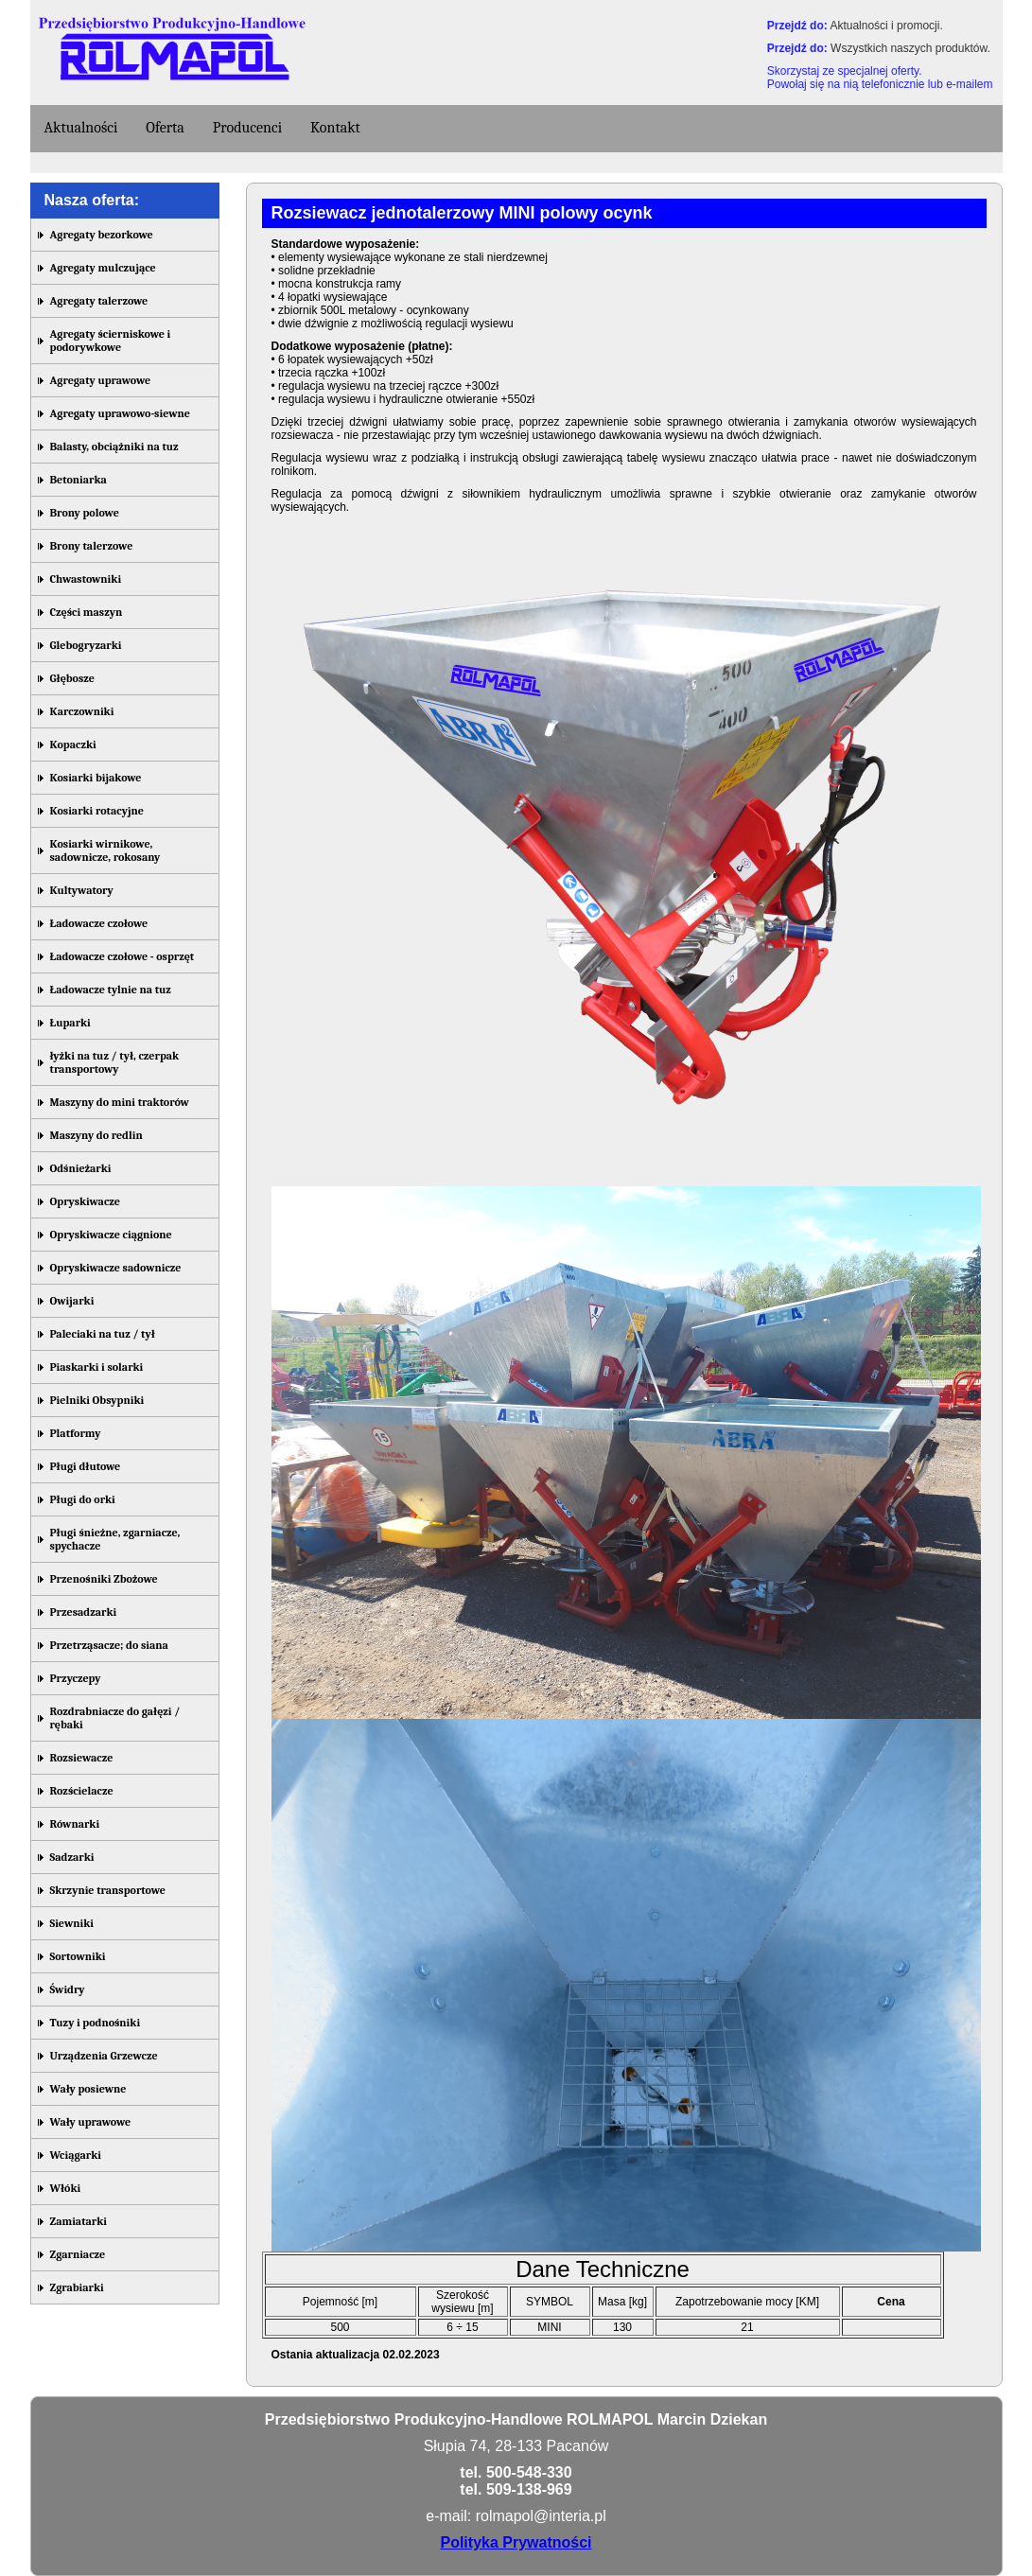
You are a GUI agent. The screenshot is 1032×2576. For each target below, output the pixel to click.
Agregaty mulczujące (103, 267)
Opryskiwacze (85, 1201)
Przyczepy (75, 1678)
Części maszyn (86, 612)
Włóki (65, 2188)
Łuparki (70, 1022)
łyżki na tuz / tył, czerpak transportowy (115, 1062)
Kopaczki (73, 744)
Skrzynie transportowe (108, 1890)
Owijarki (72, 1300)
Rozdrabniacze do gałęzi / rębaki (115, 1718)
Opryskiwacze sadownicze (116, 1267)
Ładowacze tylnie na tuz (110, 989)
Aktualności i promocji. (886, 25)
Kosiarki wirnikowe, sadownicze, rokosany (105, 850)
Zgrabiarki (77, 2287)
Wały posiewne (88, 2088)
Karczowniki (82, 711)
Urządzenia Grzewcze (104, 2055)
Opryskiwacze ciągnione (111, 1234)
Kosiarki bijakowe (96, 777)
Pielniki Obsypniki (97, 1400)
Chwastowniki (86, 579)
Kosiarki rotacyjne (97, 810)
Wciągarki (75, 2155)
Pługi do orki (82, 1499)
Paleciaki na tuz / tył (102, 1334)
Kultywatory (82, 890)
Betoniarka (78, 479)
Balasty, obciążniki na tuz (114, 446)
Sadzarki (72, 1857)
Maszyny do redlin (96, 1135)
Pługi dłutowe (85, 1466)
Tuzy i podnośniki (95, 2022)
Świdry (67, 1989)
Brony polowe (84, 512)
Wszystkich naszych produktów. (910, 48)
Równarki (75, 1824)
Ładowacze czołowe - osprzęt (122, 956)
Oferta (165, 127)
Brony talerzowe (91, 545)
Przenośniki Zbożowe (104, 1579)
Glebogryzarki (86, 645)
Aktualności (81, 127)
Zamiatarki (78, 2221)
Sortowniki (78, 1956)
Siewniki (72, 1923)
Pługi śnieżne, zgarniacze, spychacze (115, 1539)
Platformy (75, 1433)
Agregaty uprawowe (100, 380)
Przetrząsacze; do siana (109, 1645)
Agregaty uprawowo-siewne (120, 413)
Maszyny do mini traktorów (119, 1102)
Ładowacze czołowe (99, 923)
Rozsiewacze (82, 1757)
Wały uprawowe (90, 2122)
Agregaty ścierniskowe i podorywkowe (110, 340)
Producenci (247, 127)
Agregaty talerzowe (99, 300)
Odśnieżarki (81, 1168)
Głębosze (72, 678)
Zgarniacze (78, 2254)
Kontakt (335, 127)
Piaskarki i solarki (97, 1367)
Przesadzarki (83, 1612)
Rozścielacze (82, 1790)
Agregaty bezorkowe (101, 234)
